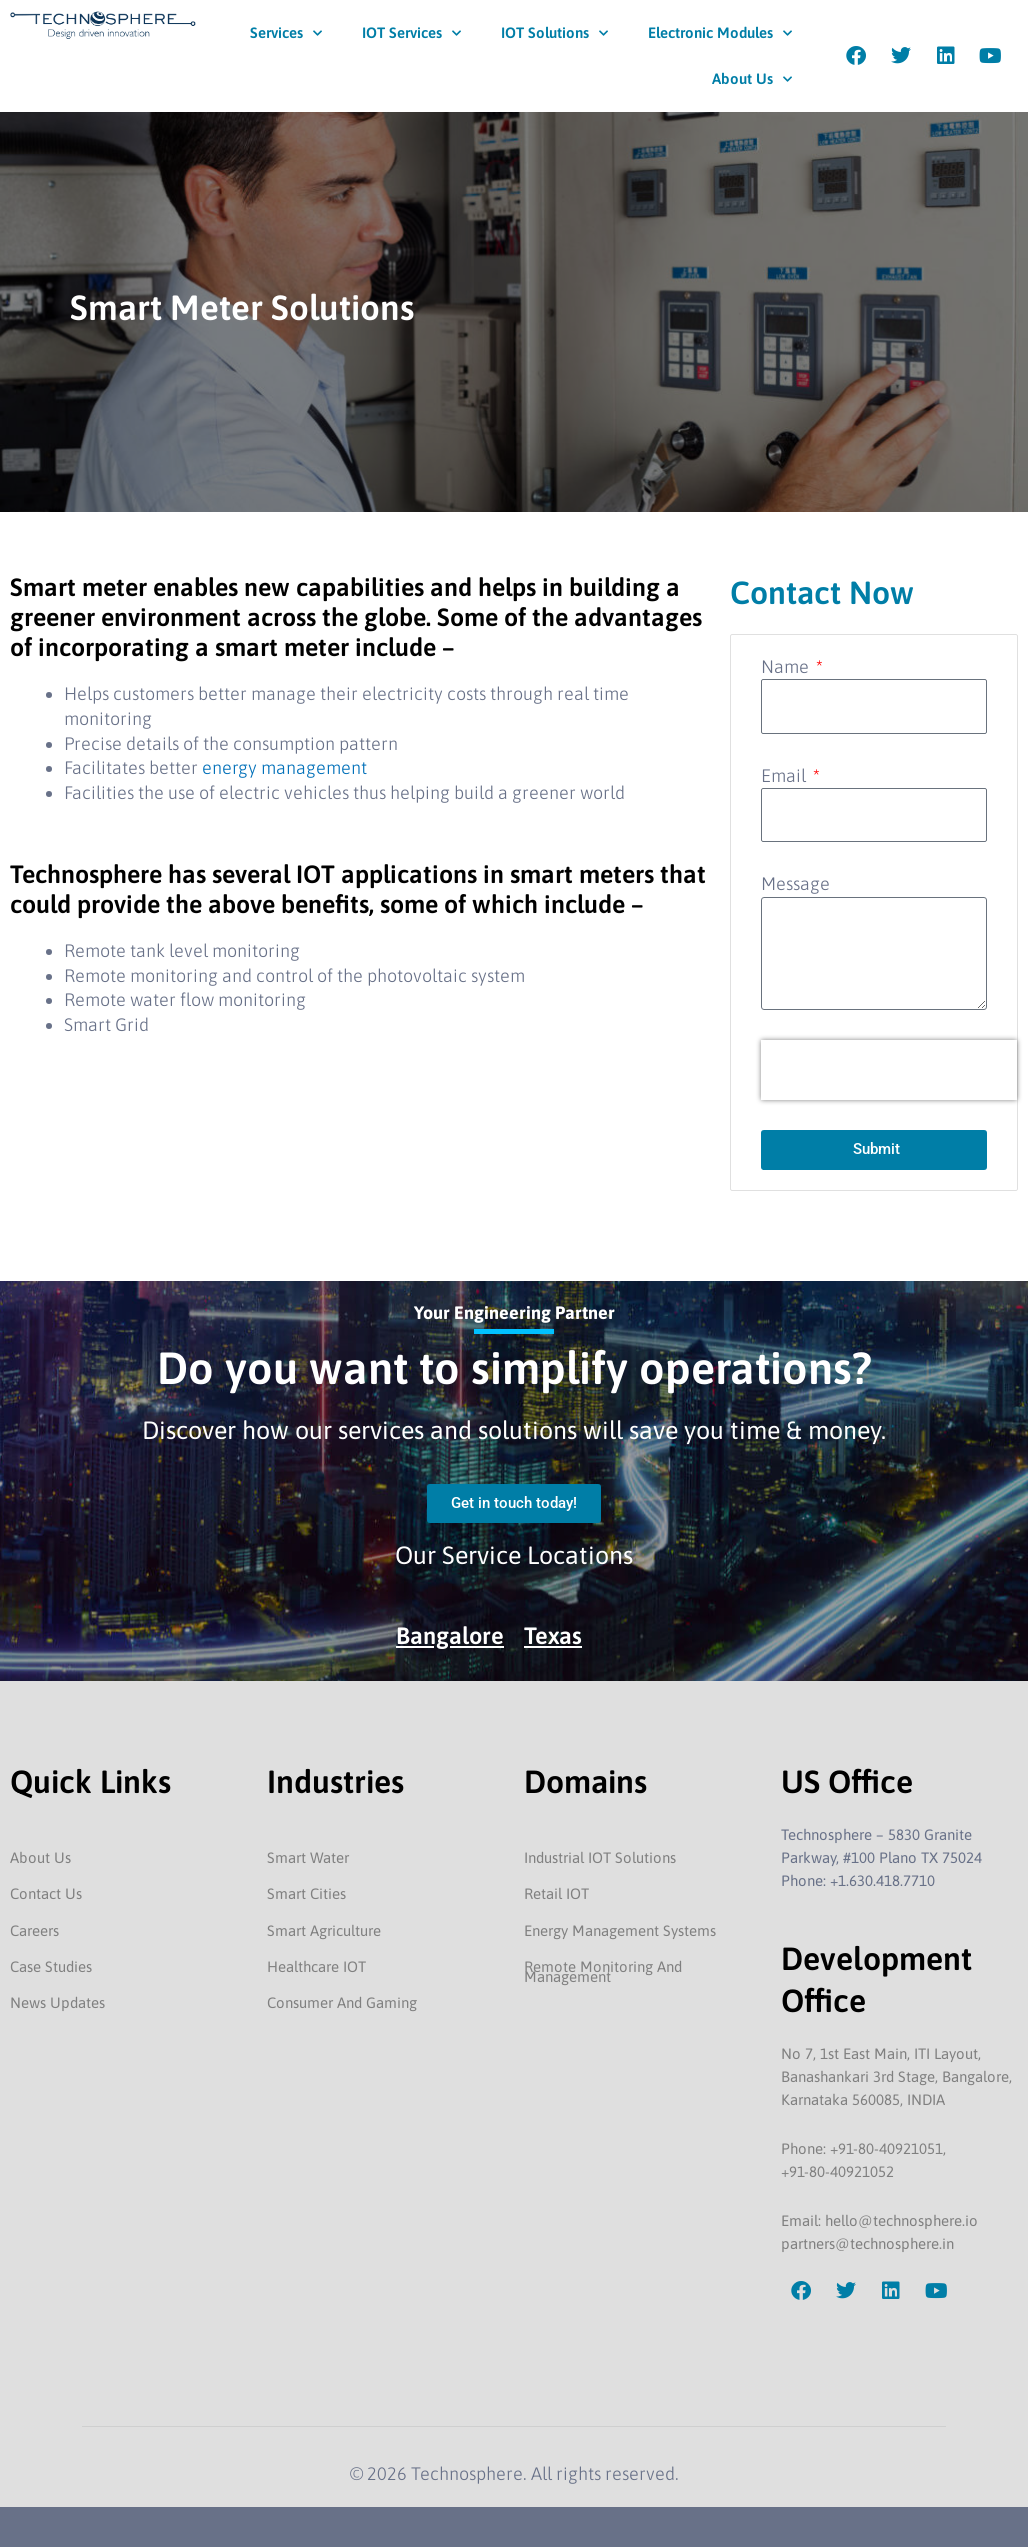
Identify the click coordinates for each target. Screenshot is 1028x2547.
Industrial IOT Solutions (600, 1857)
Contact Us (46, 1893)
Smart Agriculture (324, 1930)
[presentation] (889, 1070)
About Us (752, 79)
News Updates (57, 2002)
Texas (553, 1635)
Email (785, 775)
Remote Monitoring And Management (603, 1971)
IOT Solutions (554, 33)
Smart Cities (306, 1893)
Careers (34, 1930)
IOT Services (411, 33)
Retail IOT (556, 1893)
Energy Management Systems (620, 1930)
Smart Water (308, 1857)
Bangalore (449, 1635)
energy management (284, 767)
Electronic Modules (720, 33)
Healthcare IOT (316, 1966)
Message (795, 883)
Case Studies (51, 1966)
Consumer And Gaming (342, 2002)
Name (787, 666)
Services (286, 33)
